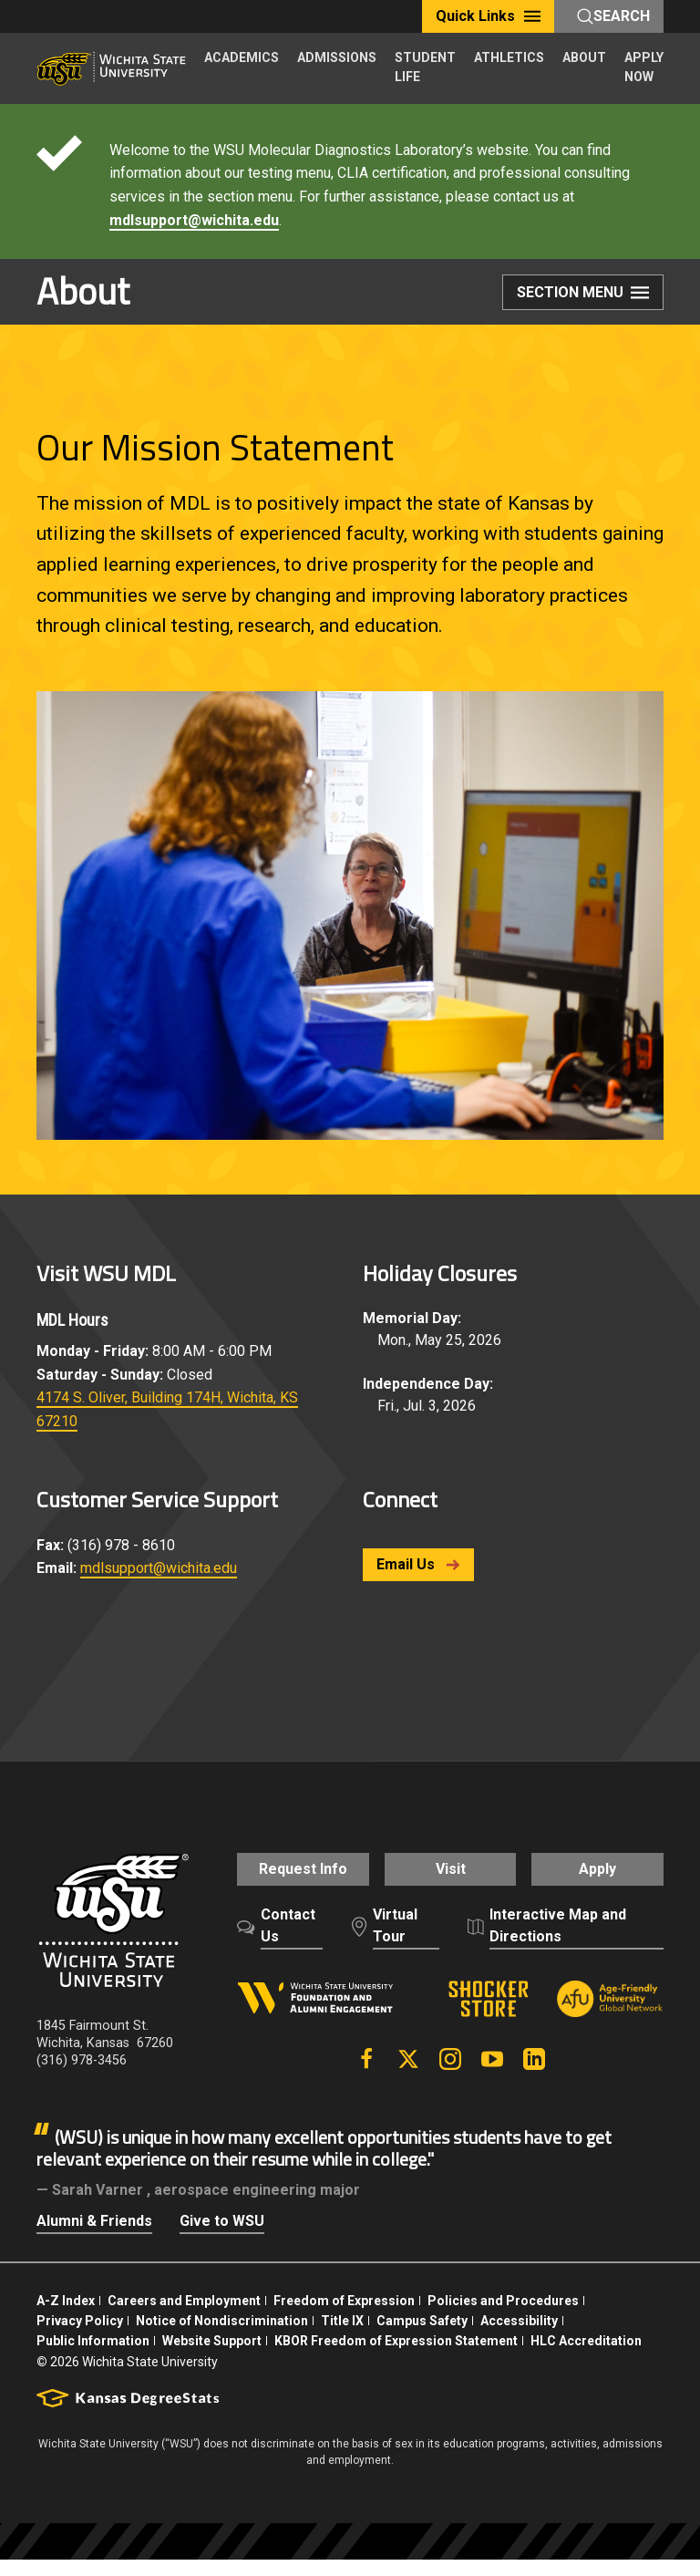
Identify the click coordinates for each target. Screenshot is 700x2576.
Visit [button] (451, 1879)
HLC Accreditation (586, 2357)
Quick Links (488, 16)
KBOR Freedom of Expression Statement (396, 2357)
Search (613, 16)
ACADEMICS (241, 57)
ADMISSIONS (336, 57)
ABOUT (584, 57)
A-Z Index (65, 2317)
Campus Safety (422, 2337)
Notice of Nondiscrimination (222, 2337)
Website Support (212, 2357)
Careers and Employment (184, 2317)
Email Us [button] (418, 1564)
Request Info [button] (295, 1879)
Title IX (342, 2337)
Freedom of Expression (344, 2317)
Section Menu (583, 294)
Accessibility (519, 2337)
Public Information (92, 2357)
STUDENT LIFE (425, 67)
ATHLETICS (509, 57)
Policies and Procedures (503, 2317)
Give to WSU (222, 2237)
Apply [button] (605, 1879)
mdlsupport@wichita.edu (194, 220)
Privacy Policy (79, 2337)
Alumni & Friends (94, 2237)
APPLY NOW (644, 67)
